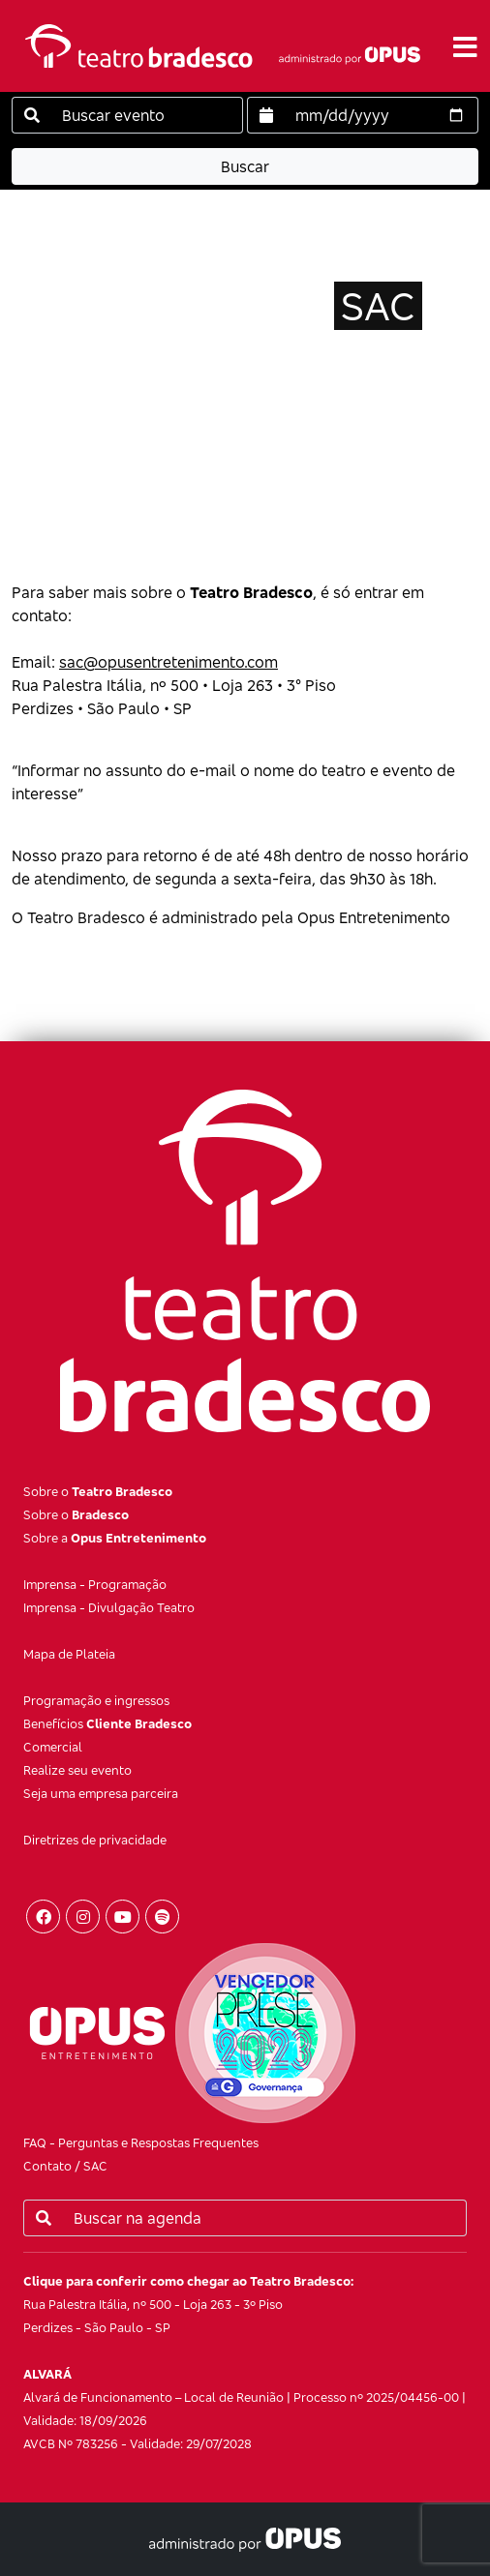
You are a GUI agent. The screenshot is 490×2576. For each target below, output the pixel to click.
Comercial (52, 1746)
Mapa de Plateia (69, 1654)
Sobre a (114, 1537)
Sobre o (97, 1491)
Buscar (245, 166)
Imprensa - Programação (95, 1584)
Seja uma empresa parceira (100, 1793)
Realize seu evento (77, 1770)
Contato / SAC (65, 2165)
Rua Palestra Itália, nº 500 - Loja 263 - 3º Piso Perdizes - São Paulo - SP (188, 2304)
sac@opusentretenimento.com (168, 662)
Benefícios (107, 1723)
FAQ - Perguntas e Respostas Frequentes (141, 2142)
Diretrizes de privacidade (95, 1839)
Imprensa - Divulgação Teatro (109, 1607)
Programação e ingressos (96, 1700)
